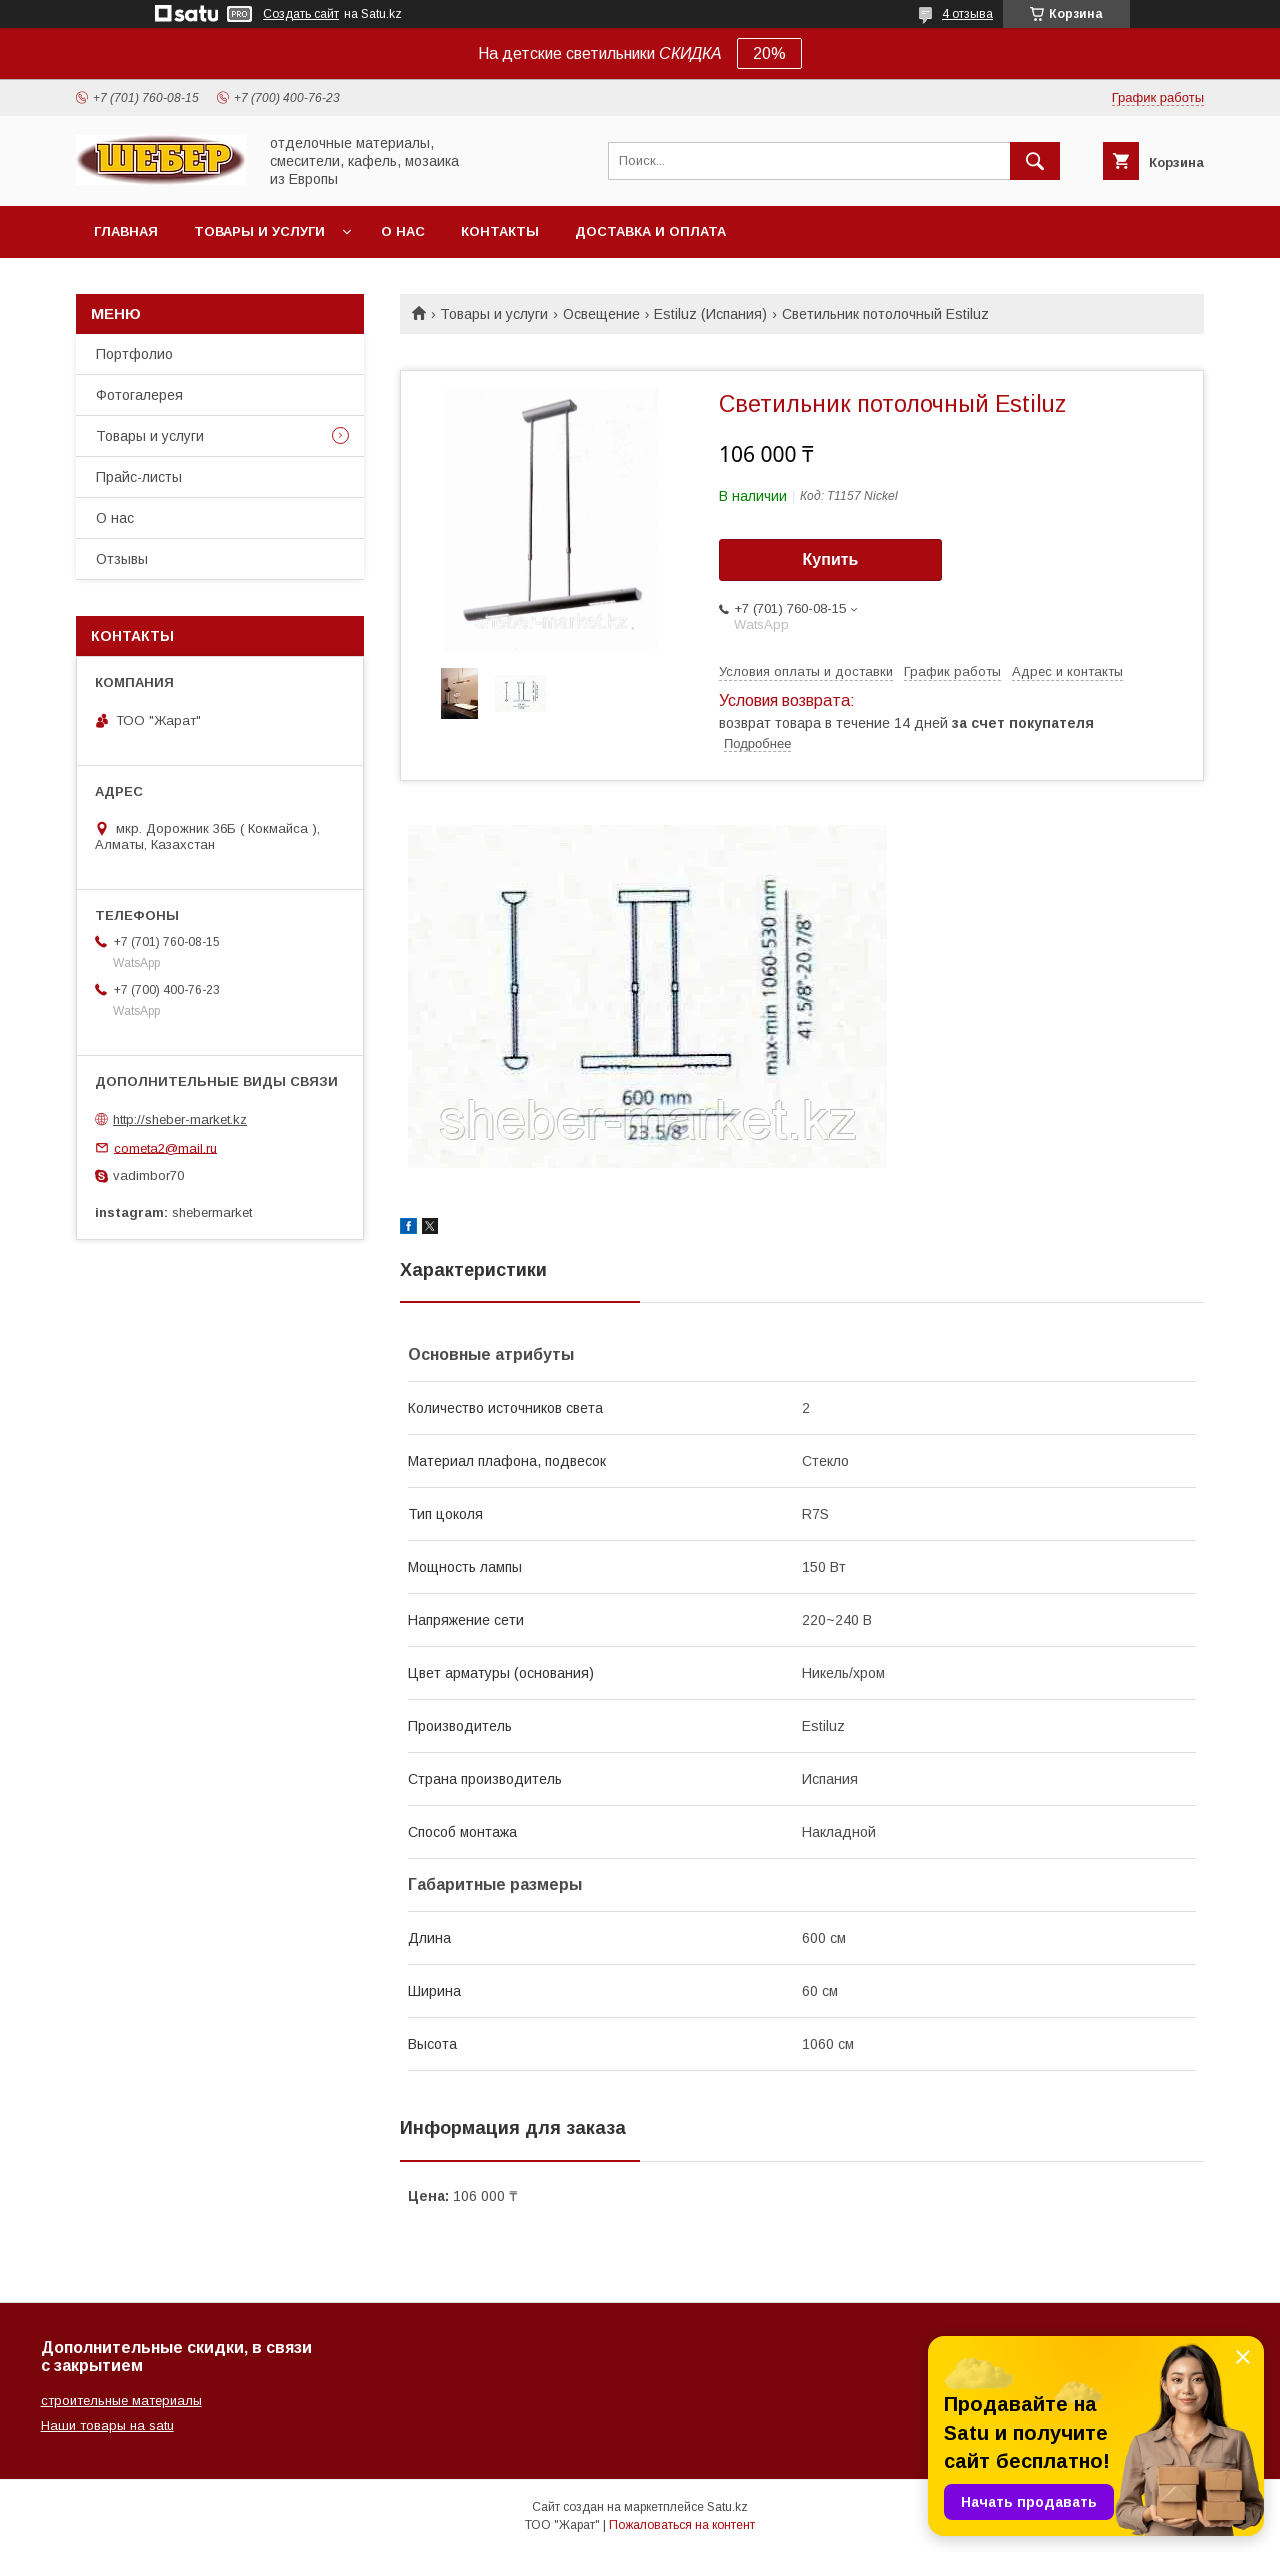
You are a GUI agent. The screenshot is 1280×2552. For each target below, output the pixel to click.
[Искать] (1035, 161)
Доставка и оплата (650, 231)
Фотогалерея (139, 395)
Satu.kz (727, 2507)
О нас (403, 231)
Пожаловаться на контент (682, 2525)
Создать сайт (301, 14)
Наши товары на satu (107, 2425)
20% (769, 53)
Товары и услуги (259, 231)
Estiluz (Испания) (710, 314)
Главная (126, 231)
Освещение (601, 314)
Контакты (500, 231)
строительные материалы (121, 2400)
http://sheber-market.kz (180, 1119)
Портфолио (134, 354)
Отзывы (122, 559)
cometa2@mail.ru (165, 1147)
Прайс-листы (139, 477)
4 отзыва (967, 14)
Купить (831, 559)
